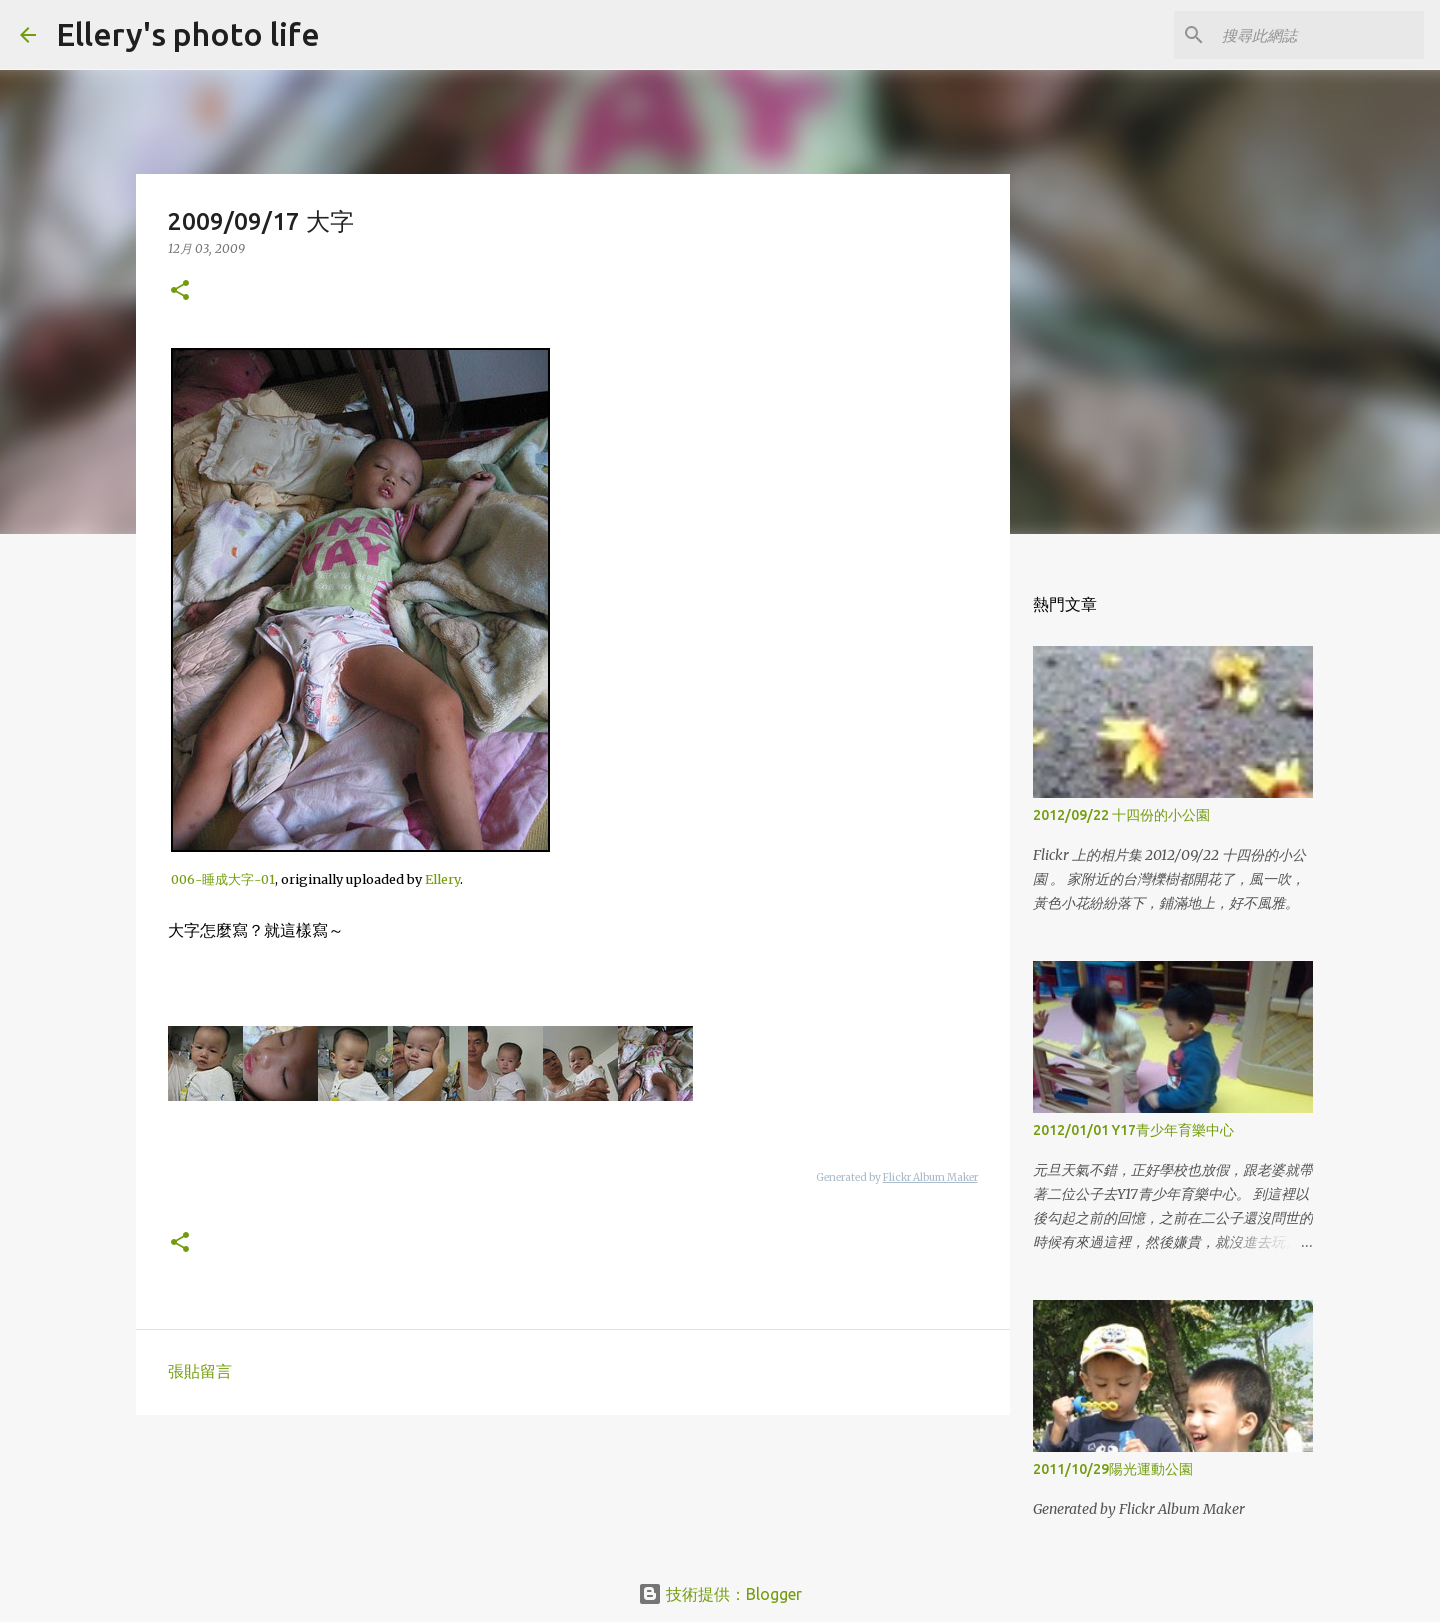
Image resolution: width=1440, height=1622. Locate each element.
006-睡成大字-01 (223, 879)
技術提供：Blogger (720, 1594)
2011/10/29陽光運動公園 (1113, 1469)
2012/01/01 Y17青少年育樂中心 (1133, 1130)
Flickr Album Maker (930, 1177)
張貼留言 (200, 1371)
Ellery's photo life (188, 34)
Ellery (442, 879)
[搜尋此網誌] (1319, 35)
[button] (180, 291)
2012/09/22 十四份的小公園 (1121, 815)
